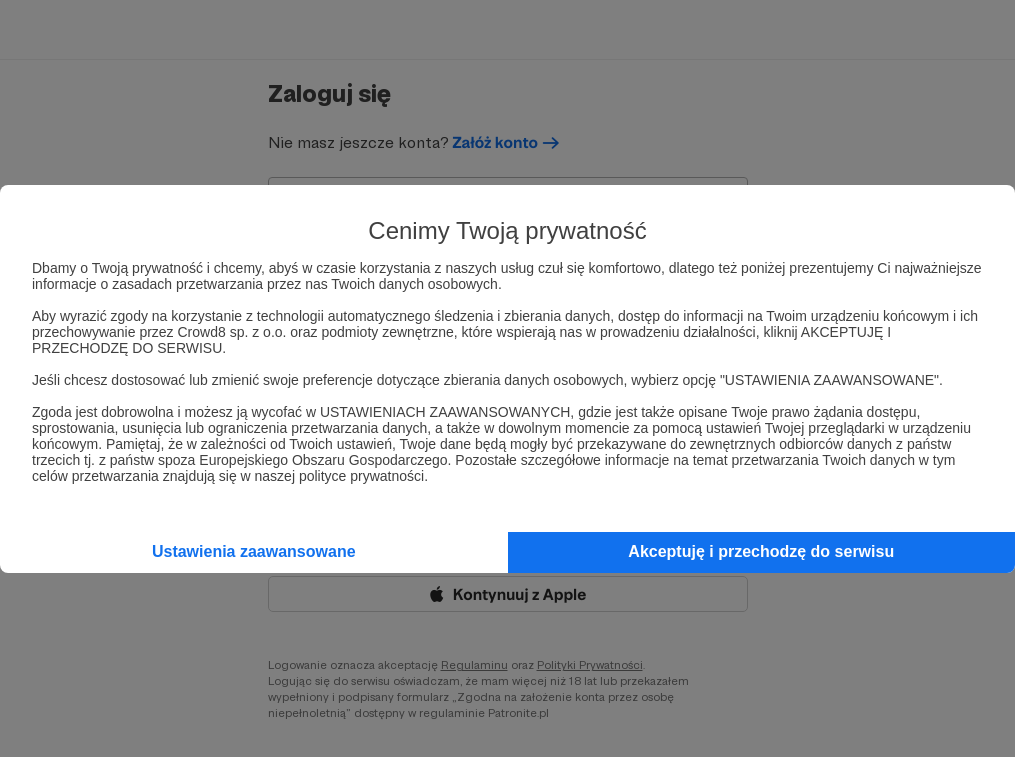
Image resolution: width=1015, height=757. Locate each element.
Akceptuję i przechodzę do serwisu (761, 551)
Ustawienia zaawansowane (254, 551)
